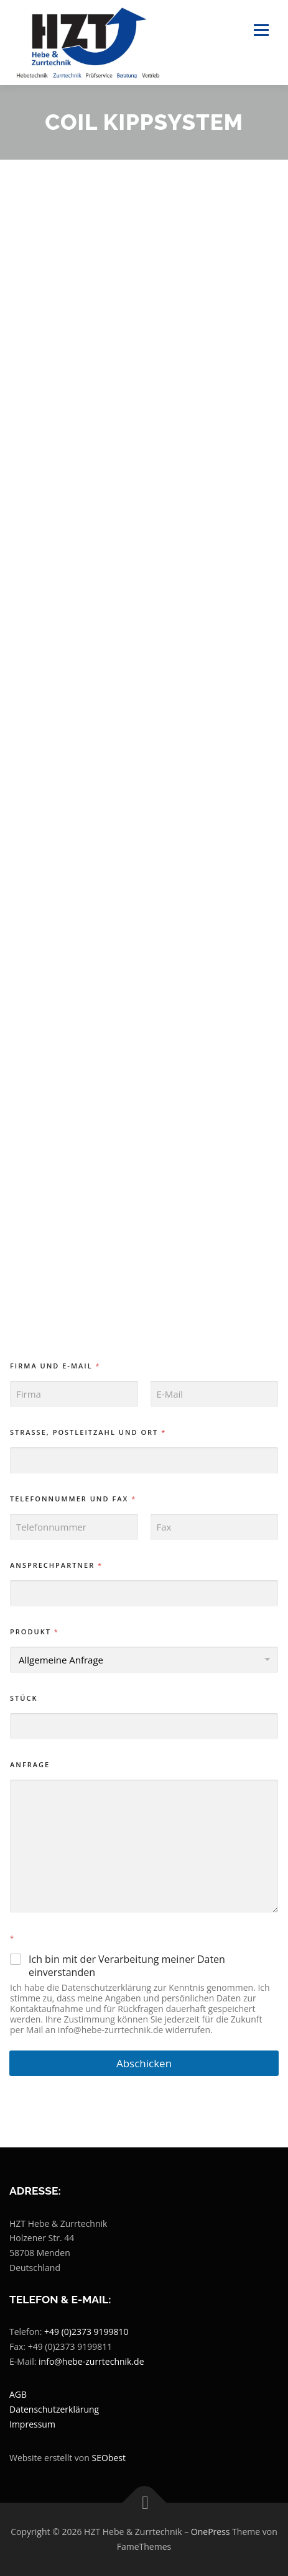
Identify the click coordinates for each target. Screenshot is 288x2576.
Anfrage (30, 1764)
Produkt (34, 1631)
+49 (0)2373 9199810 (86, 2331)
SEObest (109, 2458)
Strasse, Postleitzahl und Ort (87, 1432)
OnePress (210, 2531)
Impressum (32, 2424)
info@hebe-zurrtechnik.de (91, 2361)
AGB (18, 2394)
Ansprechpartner (55, 1565)
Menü (260, 30)
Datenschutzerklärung (54, 2409)
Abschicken (144, 2063)
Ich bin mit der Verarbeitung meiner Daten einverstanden (127, 1966)
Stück (23, 1698)
